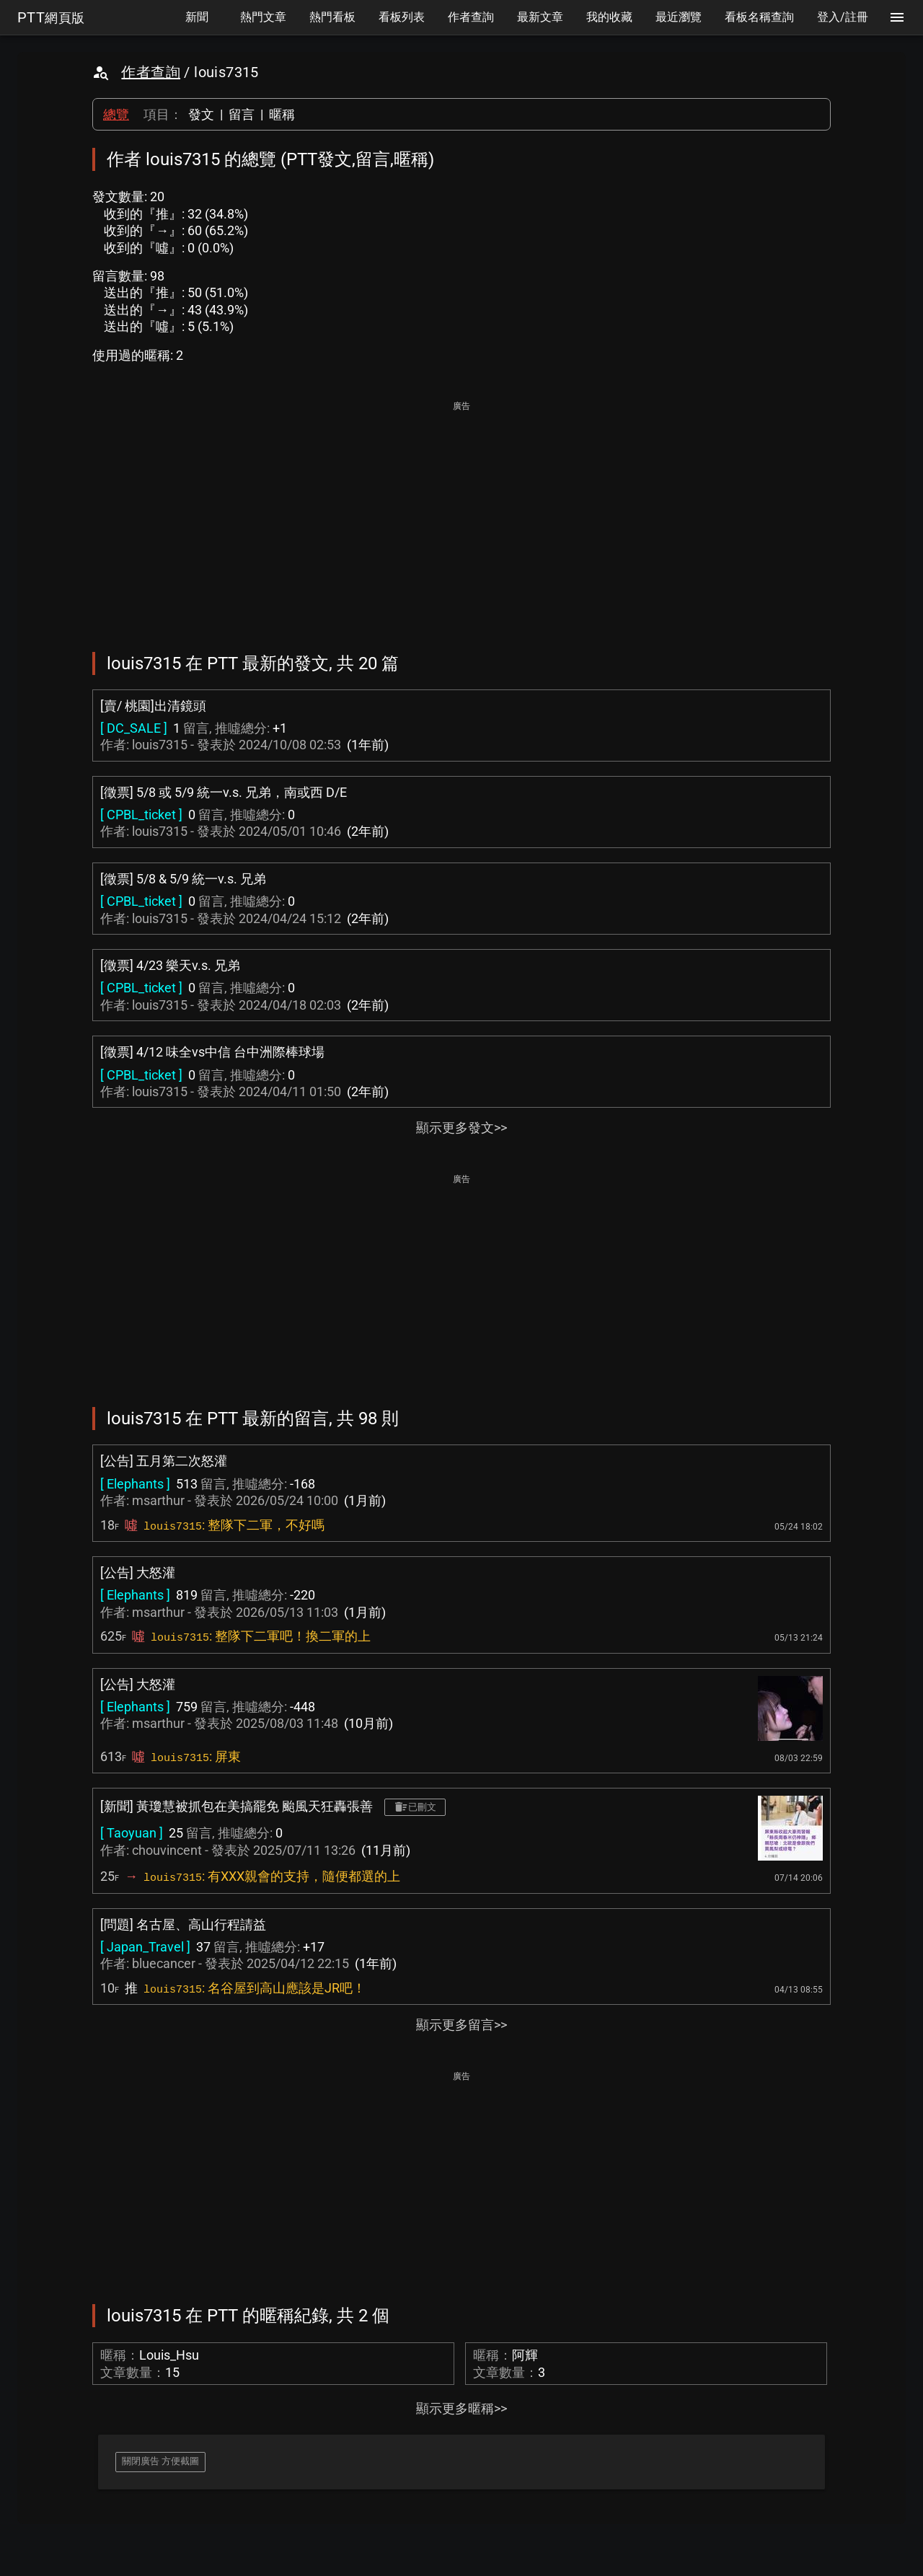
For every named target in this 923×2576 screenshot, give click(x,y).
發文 (201, 114)
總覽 (116, 114)
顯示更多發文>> (461, 1127)
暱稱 (282, 114)
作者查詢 (150, 72)
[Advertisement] (461, 516)
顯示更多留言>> (461, 2024)
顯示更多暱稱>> (461, 2408)
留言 (242, 114)
